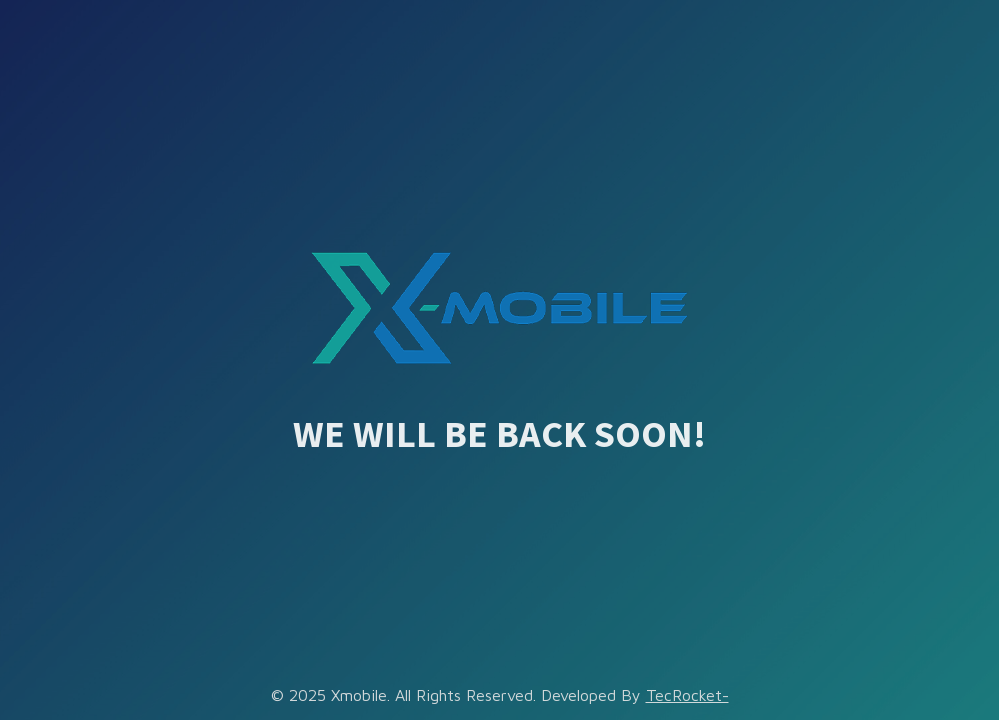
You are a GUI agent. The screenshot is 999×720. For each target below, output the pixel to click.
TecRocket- (687, 695)
